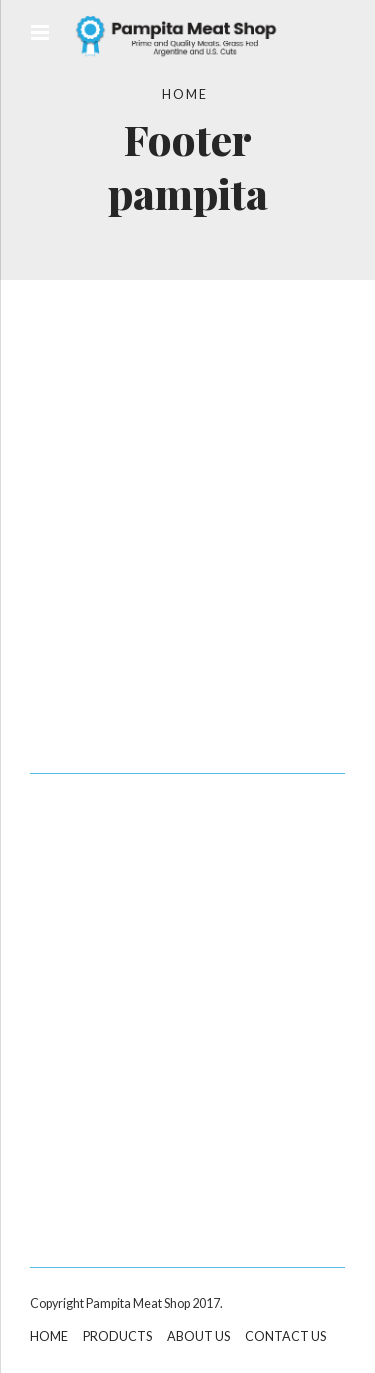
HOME (49, 1336)
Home (185, 94)
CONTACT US (285, 1336)
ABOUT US (198, 1336)
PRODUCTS (117, 1336)
